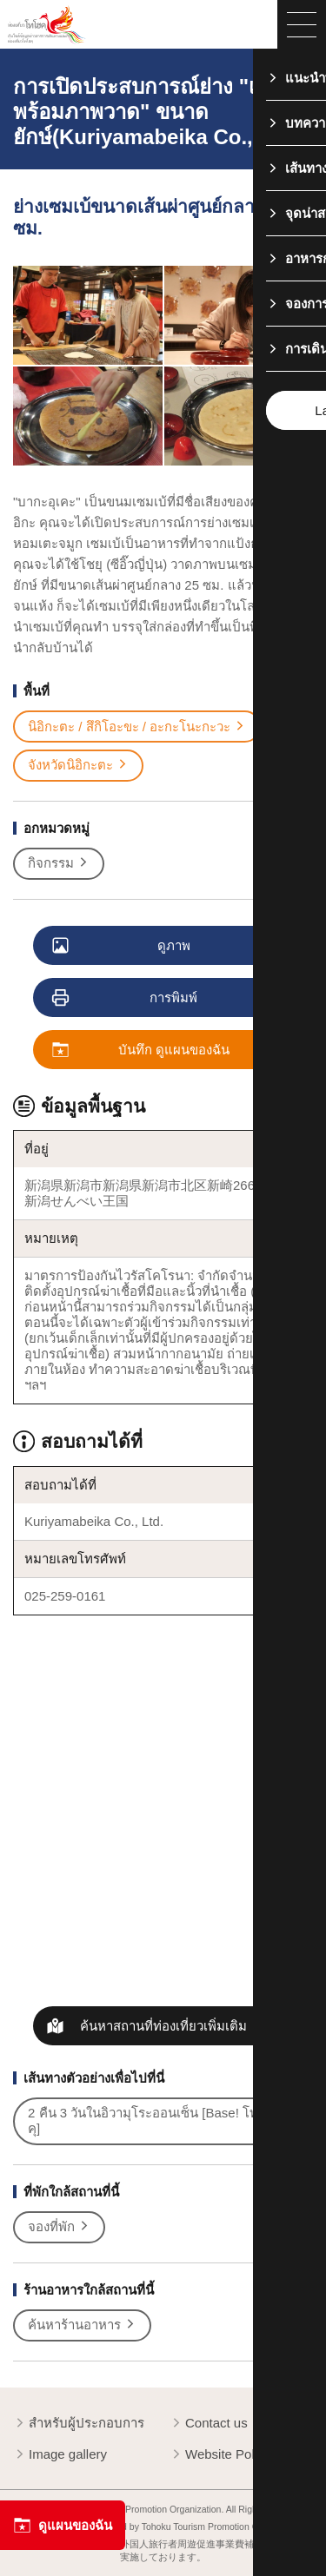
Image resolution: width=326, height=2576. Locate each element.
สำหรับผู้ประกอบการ (78, 2423)
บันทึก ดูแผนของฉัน (142, 1050)
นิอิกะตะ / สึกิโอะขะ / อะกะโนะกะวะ (137, 727)
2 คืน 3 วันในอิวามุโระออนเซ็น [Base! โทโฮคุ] (160, 2120)
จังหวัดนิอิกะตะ (78, 765)
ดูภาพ (122, 946)
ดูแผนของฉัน (62, 2525)
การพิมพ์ (125, 998)
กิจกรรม (59, 863)
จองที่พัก (59, 2227)
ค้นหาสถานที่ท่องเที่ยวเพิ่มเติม (163, 2025)
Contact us (209, 2423)
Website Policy (220, 2455)
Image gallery (60, 2455)
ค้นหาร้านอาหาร (82, 2325)
